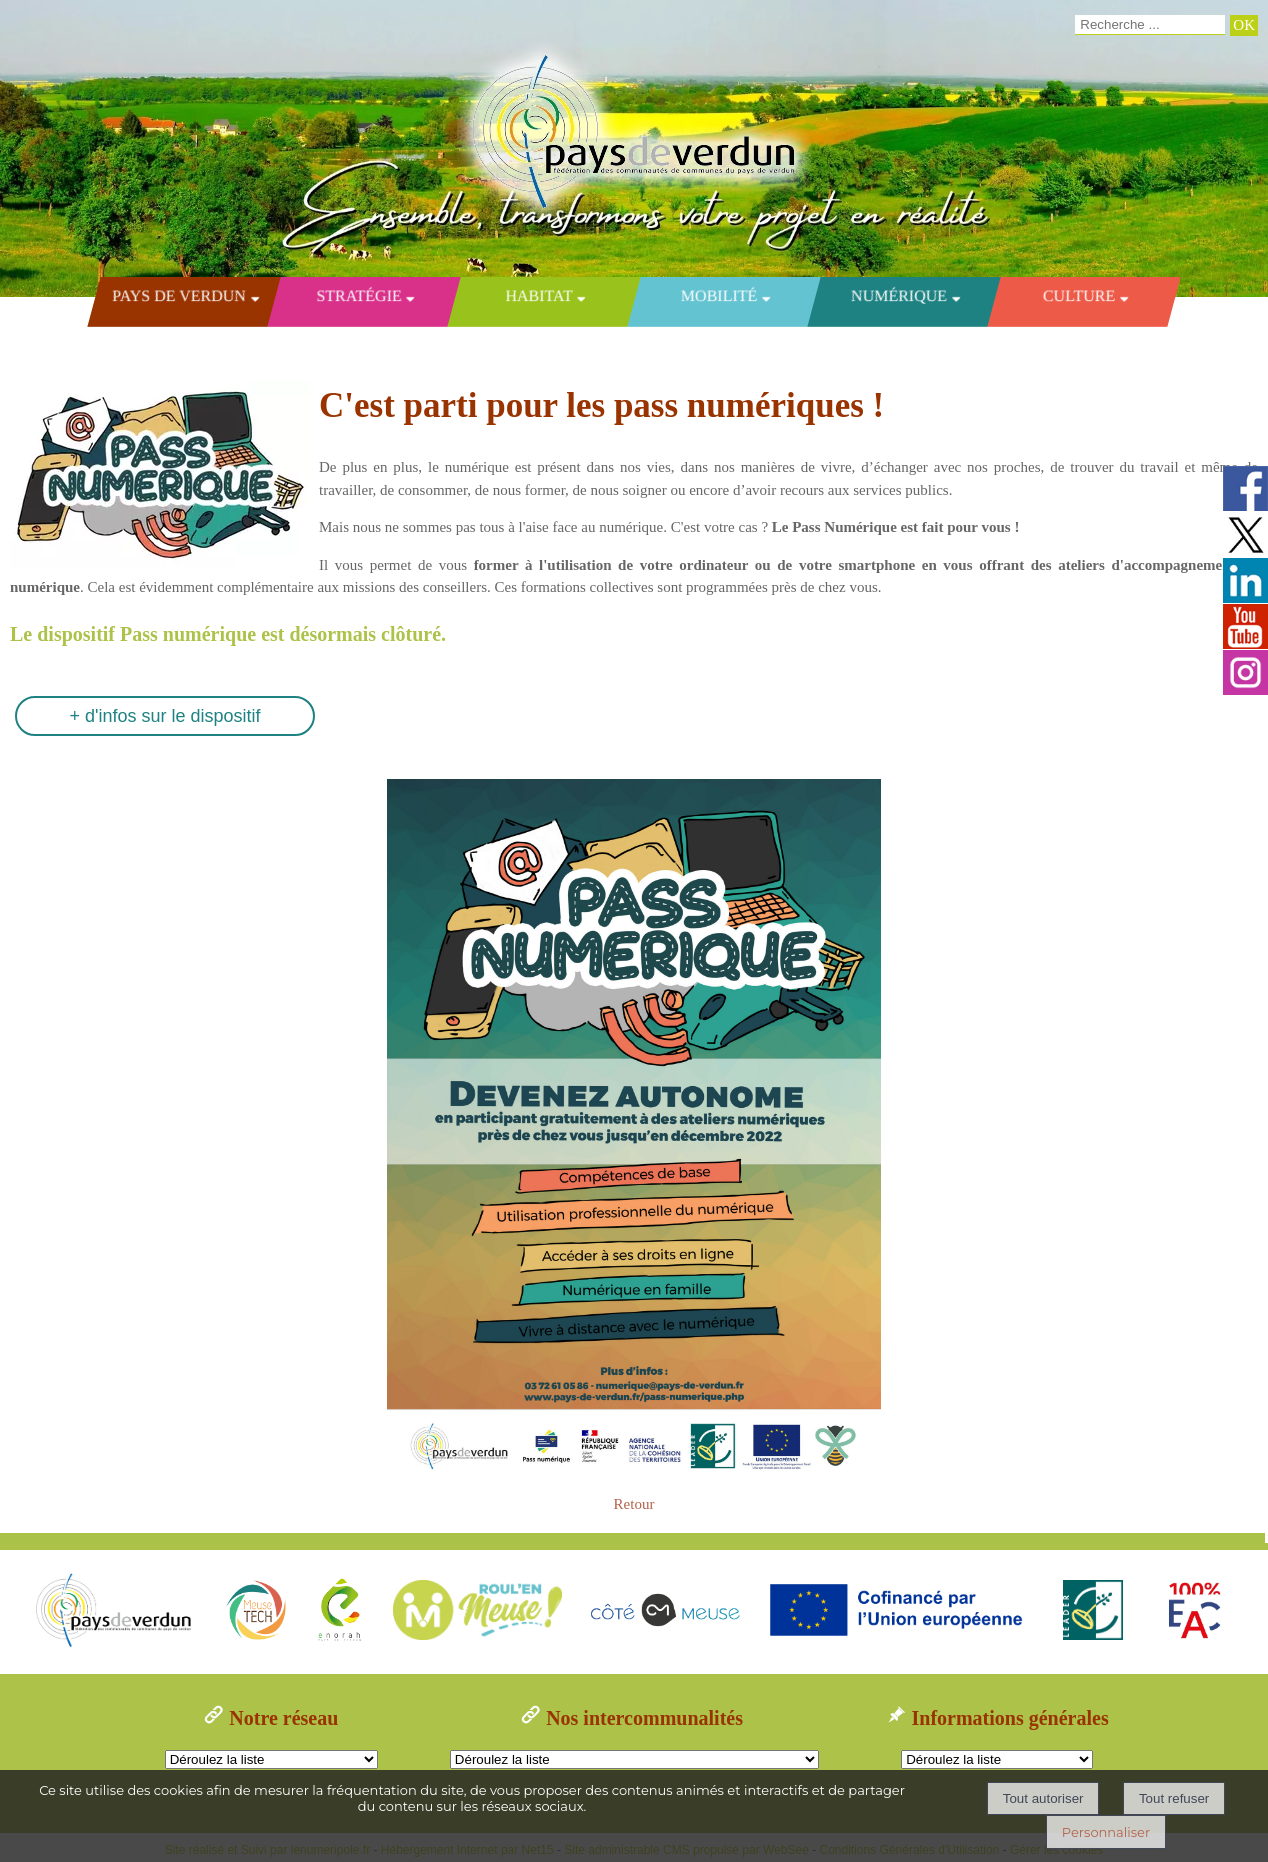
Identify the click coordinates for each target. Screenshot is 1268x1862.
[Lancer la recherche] (1244, 25)
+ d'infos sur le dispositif (164, 716)
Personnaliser (1106, 1832)
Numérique (899, 295)
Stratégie (358, 295)
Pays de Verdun (179, 295)
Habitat (539, 295)
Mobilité (719, 295)
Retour (634, 1504)
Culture (1079, 295)
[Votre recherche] (1150, 25)
